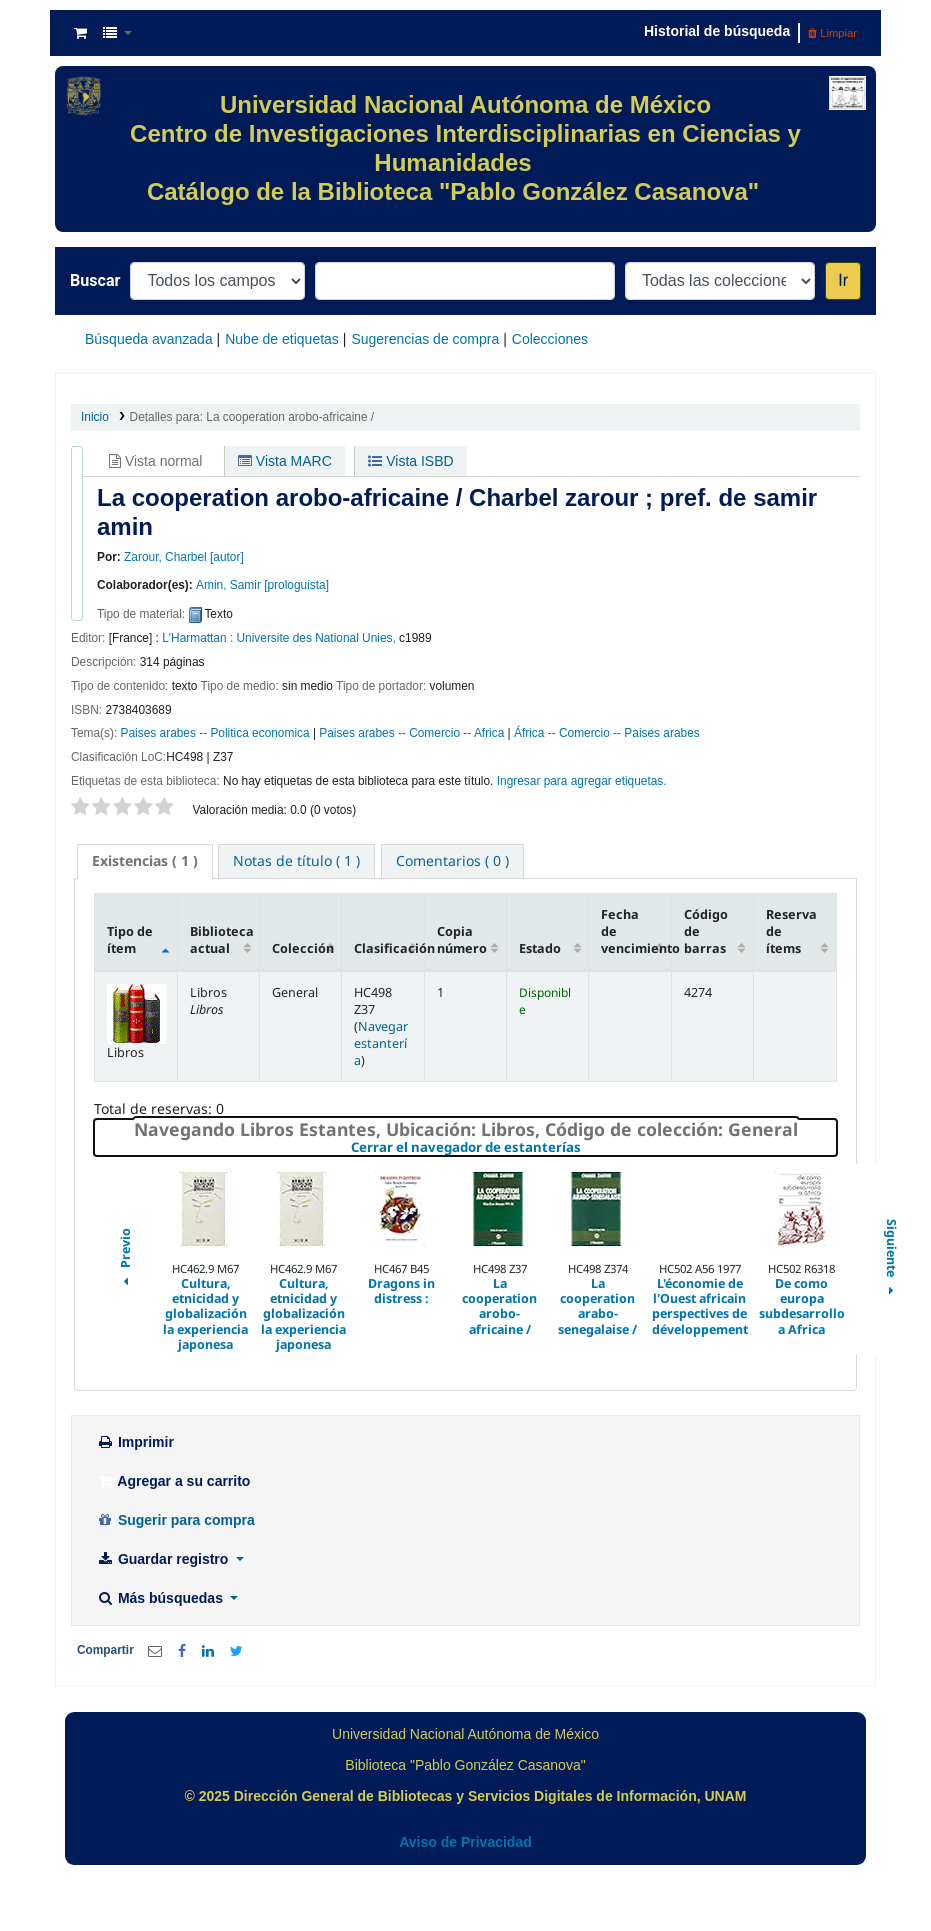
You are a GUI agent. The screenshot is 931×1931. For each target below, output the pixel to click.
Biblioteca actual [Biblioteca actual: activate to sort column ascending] (222, 940)
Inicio (95, 417)
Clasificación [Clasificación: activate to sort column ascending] (389, 948)
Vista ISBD (410, 461)
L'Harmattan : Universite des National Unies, (279, 638)
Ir (843, 280)
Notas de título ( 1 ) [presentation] (296, 860)
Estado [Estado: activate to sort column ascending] (540, 948)
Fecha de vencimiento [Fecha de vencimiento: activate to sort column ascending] (636, 931)
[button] (80, 33)
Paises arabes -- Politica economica (215, 733)
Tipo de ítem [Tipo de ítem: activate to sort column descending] (130, 940)
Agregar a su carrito (173, 1481)
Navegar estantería (381, 1043)
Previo (125, 1259)
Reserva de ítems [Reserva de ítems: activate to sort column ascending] (791, 931)
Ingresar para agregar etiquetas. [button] (582, 781)
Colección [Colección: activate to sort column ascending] (303, 948)
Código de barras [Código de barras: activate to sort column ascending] (706, 931)
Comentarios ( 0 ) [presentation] (452, 860)
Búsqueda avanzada (149, 339)
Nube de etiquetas (282, 339)
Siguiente (890, 1259)
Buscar (95, 280)
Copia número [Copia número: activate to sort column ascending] (462, 940)
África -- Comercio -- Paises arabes (607, 733)
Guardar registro (164, 1559)
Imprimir (135, 1442)
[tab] (145, 861)
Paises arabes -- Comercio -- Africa (411, 733)
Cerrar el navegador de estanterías (585, 1148)
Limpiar (832, 33)
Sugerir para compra (175, 1520)
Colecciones (550, 339)
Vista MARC (285, 461)
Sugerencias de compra (425, 339)
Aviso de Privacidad (465, 1842)
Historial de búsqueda (717, 31)
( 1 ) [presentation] (145, 860)
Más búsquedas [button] (161, 1598)
